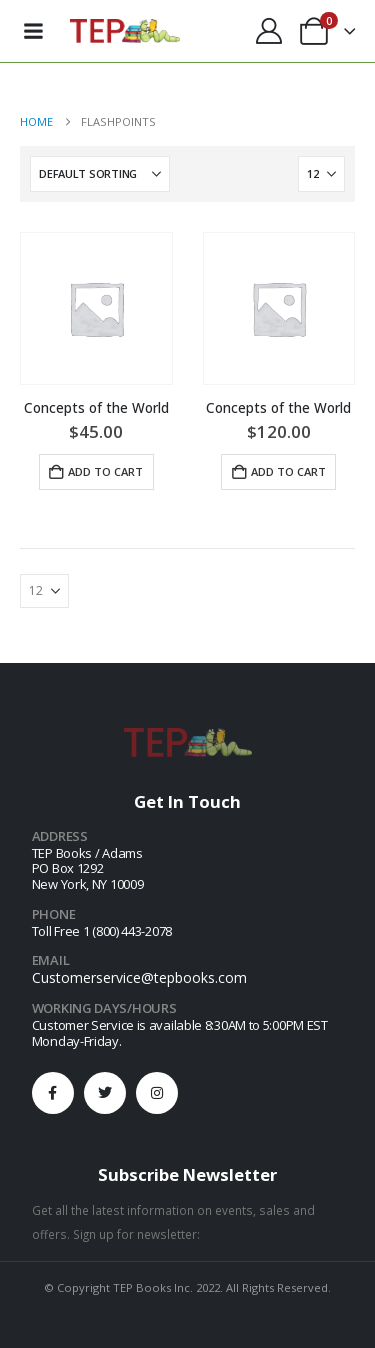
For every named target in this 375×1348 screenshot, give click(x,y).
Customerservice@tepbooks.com (139, 977)
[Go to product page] (96, 308)
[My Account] (268, 31)
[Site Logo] (125, 31)
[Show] (321, 174)
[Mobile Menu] (33, 31)
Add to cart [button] (105, 471)
